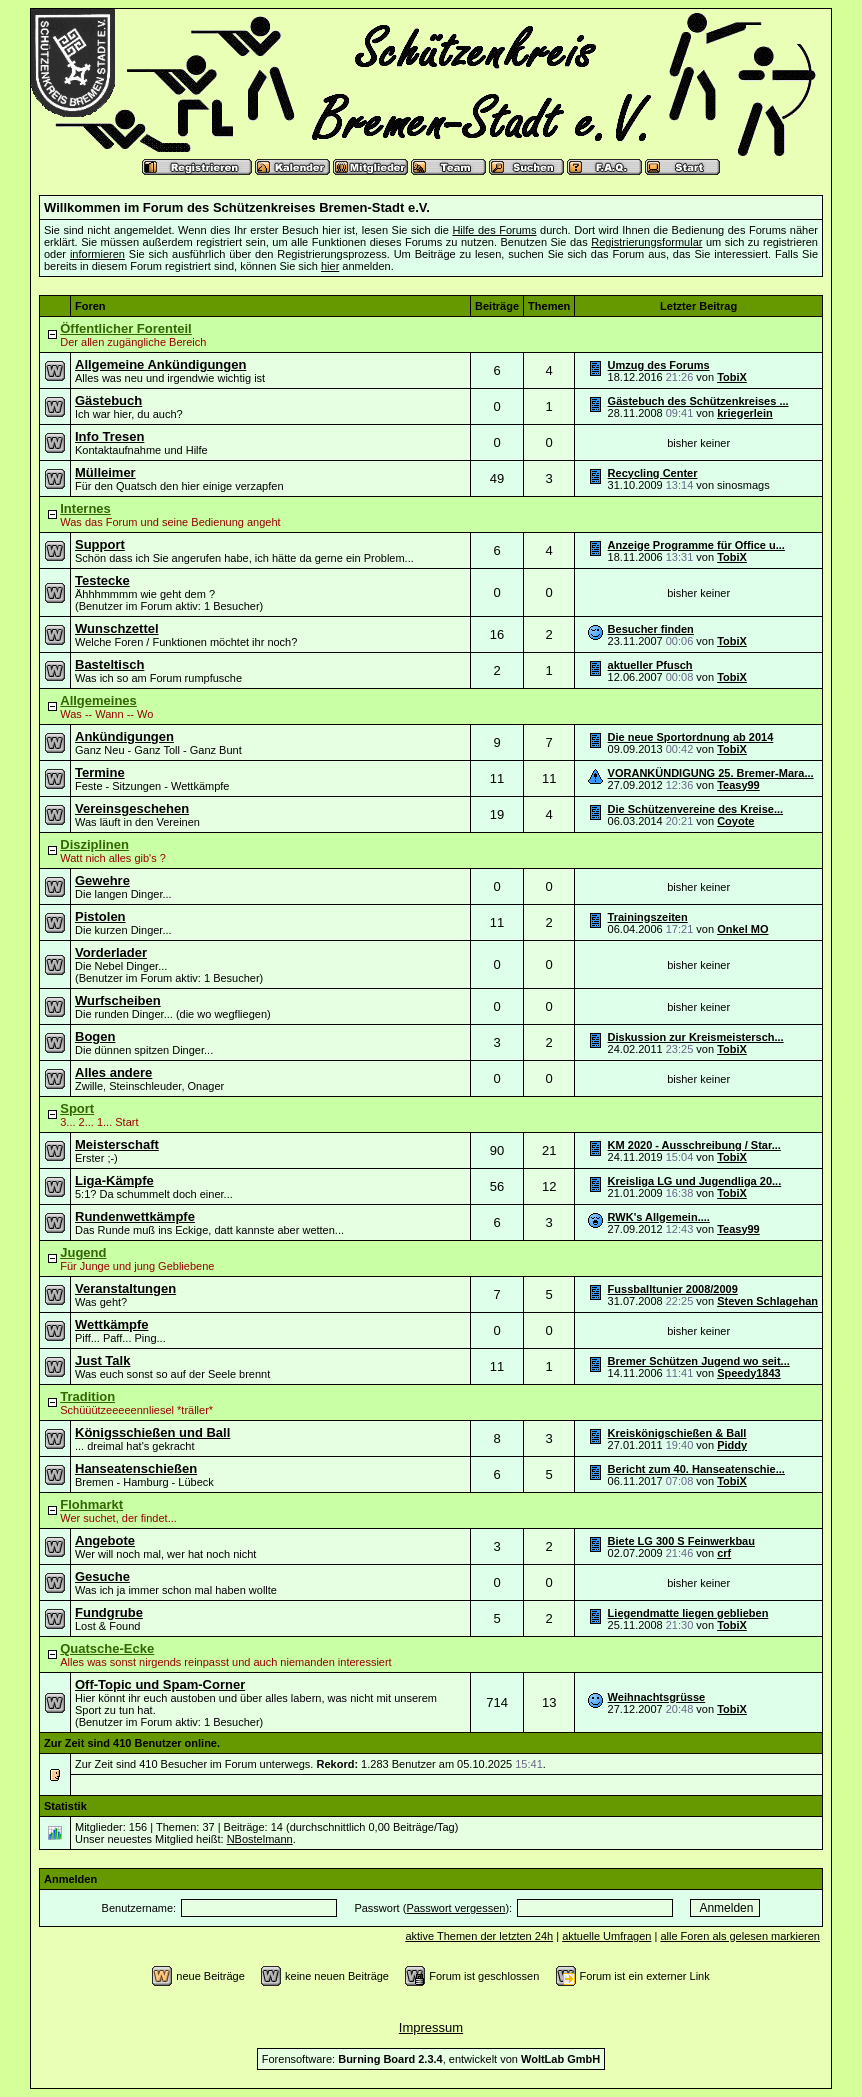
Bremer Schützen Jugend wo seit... (699, 1361)
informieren (97, 254)
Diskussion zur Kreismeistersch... (696, 1037)
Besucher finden (651, 629)
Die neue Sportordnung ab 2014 (691, 737)
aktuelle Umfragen (606, 1936)
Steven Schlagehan (767, 1301)
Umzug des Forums (659, 365)
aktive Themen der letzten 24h (479, 1936)
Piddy (732, 1445)
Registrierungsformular (646, 242)
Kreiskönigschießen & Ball (677, 1433)
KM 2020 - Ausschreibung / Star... (694, 1145)
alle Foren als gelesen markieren (740, 1936)
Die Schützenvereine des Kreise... (695, 809)
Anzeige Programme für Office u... (696, 545)
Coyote (735, 821)
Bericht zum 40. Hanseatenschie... (696, 1469)
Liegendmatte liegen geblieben (688, 1613)
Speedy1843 (749, 1373)
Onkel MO (742, 929)
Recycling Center (653, 473)
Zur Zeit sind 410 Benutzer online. (132, 1743)
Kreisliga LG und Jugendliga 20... (695, 1181)
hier (330, 266)
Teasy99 (738, 785)
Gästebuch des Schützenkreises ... (698, 401)
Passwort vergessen (455, 1908)
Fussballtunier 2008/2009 (673, 1289)
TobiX (732, 377)
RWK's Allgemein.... (659, 1217)
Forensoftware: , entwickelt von (431, 2059)
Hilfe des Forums (494, 230)
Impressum (431, 2027)
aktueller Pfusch (650, 665)
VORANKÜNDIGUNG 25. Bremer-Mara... (711, 773)
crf (724, 1553)
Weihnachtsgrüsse (657, 1697)
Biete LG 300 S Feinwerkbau (681, 1541)
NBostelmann (260, 1839)
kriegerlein (745, 413)
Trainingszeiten (648, 917)
